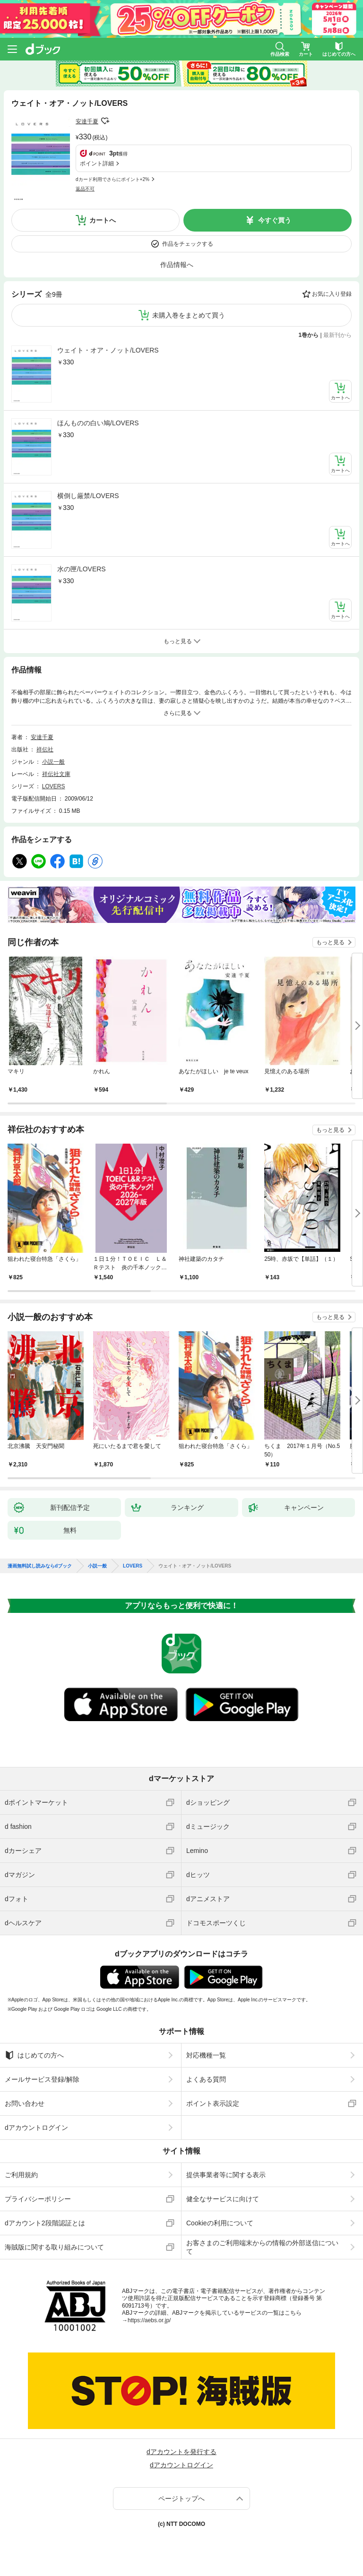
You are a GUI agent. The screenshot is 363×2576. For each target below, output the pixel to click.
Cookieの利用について (219, 2223)
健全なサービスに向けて (222, 2199)
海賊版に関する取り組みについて (54, 2247)
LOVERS (53, 786)
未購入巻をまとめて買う (188, 315)
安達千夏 (87, 121)
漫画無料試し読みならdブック (40, 1566)
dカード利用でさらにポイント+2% (112, 179)
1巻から (309, 335)
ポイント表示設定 (212, 2103)
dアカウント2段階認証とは (45, 2223)
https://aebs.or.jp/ (149, 2320)
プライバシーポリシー (38, 2199)
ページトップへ (181, 2498)
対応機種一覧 (206, 2055)
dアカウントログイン (36, 2127)
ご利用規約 (21, 2175)
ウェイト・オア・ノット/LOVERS (108, 350)
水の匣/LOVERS (81, 569)
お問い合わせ (24, 2103)
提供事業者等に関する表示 (226, 2175)
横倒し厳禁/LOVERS (88, 496)
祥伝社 (44, 749)
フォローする (105, 121)
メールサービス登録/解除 (42, 2079)
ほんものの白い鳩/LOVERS (98, 423)
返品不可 (85, 188)
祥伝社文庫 (56, 774)
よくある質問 (206, 2079)
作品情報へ (176, 264)
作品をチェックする (187, 244)
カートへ (102, 220)
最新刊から (337, 335)
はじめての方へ (34, 2055)
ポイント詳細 (97, 163)
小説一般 (53, 761)
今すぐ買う (274, 220)
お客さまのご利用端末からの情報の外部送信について (262, 2247)
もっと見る (330, 942)
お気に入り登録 (332, 294)
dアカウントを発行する (181, 2451)
